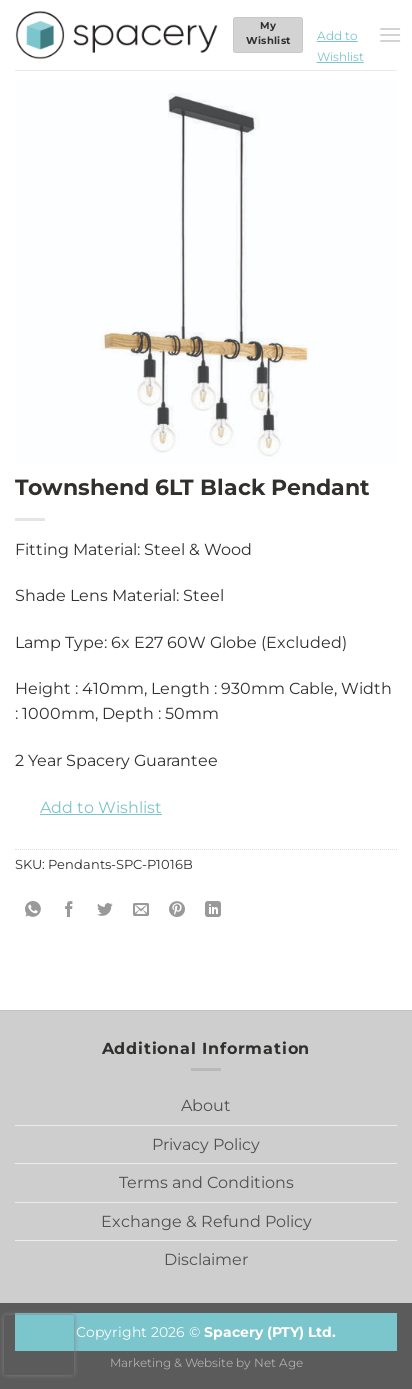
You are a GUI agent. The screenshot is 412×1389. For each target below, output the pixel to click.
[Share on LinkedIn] (213, 910)
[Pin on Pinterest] (177, 910)
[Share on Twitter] (105, 910)
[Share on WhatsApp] (33, 910)
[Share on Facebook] (69, 910)
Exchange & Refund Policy (206, 1221)
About (206, 1105)
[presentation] (39, 1345)
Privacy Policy (206, 1144)
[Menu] (390, 34)
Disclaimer (206, 1259)
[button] (340, 35)
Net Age (278, 1363)
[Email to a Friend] (141, 910)
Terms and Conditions (206, 1182)
